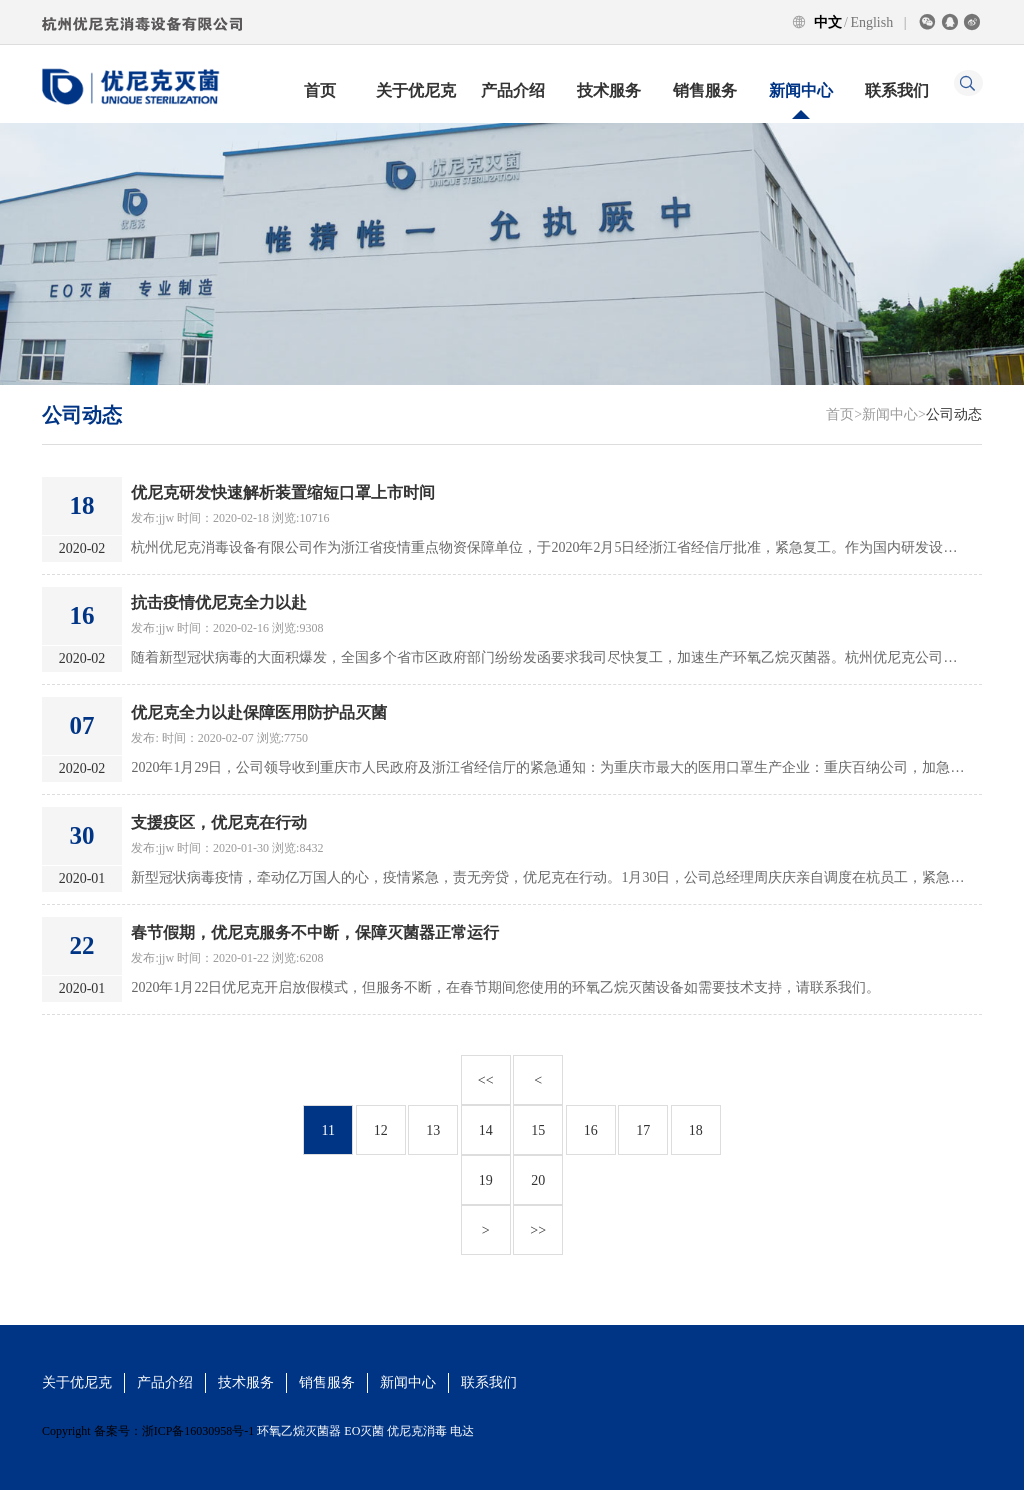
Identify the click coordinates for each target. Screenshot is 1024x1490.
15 (538, 1130)
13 (433, 1130)
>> (538, 1230)
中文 (828, 22)
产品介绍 (513, 90)
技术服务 (609, 90)
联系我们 (897, 90)
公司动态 (954, 414)
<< (486, 1080)
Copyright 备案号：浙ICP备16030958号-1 (148, 1431)
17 (643, 1130)
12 (381, 1130)
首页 (320, 90)
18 (696, 1130)
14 (486, 1130)
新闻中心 (801, 90)
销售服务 (705, 90)
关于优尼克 (416, 90)
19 (486, 1180)
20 (538, 1180)
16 (591, 1130)
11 (328, 1130)
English (871, 22)
